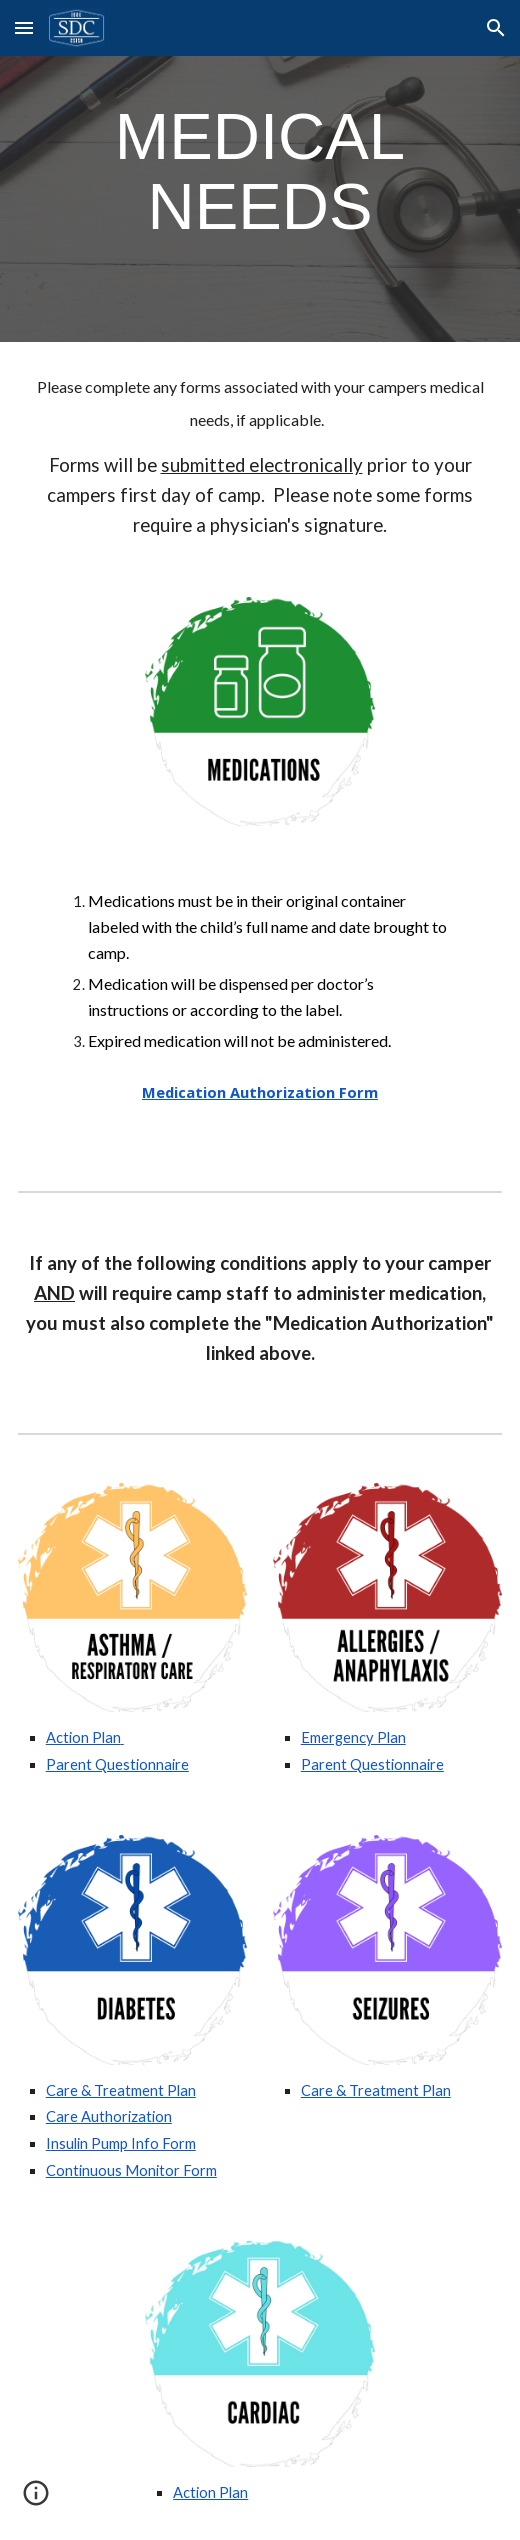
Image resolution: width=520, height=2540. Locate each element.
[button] (24, 27)
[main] (260, 171)
